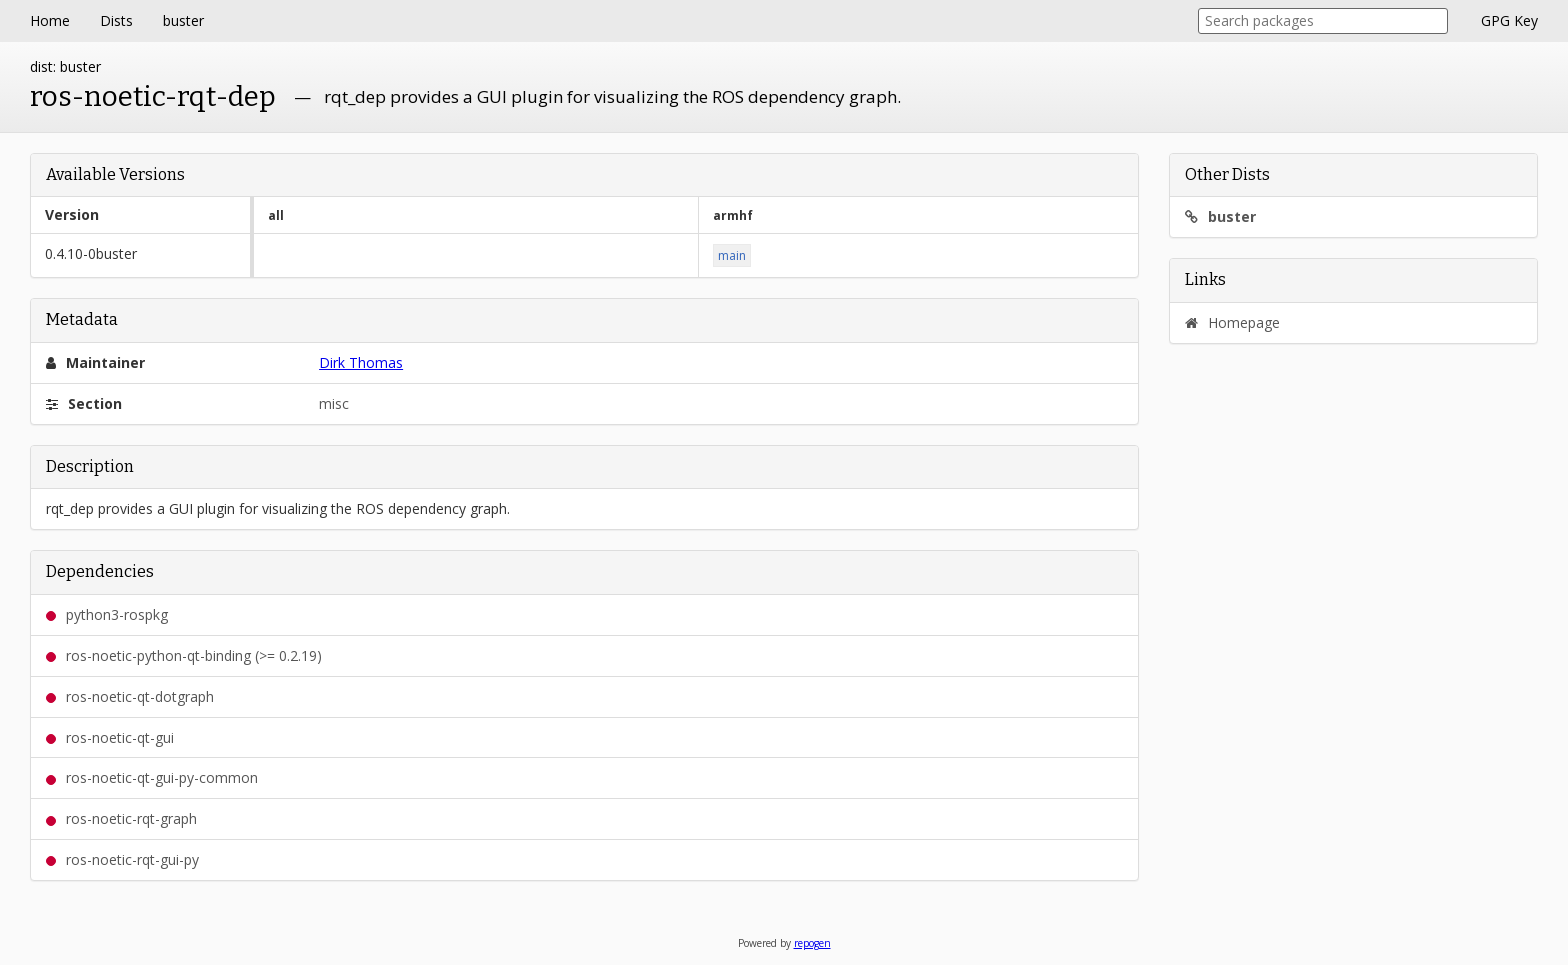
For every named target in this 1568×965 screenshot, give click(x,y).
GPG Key (1509, 20)
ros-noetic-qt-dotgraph (130, 696)
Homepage (1232, 322)
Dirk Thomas (361, 362)
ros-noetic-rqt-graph (121, 818)
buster (183, 20)
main (732, 255)
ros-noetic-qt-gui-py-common (152, 777)
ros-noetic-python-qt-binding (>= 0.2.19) (184, 655)
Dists (116, 20)
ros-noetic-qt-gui (110, 737)
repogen (812, 943)
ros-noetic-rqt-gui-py (122, 859)
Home (50, 20)
